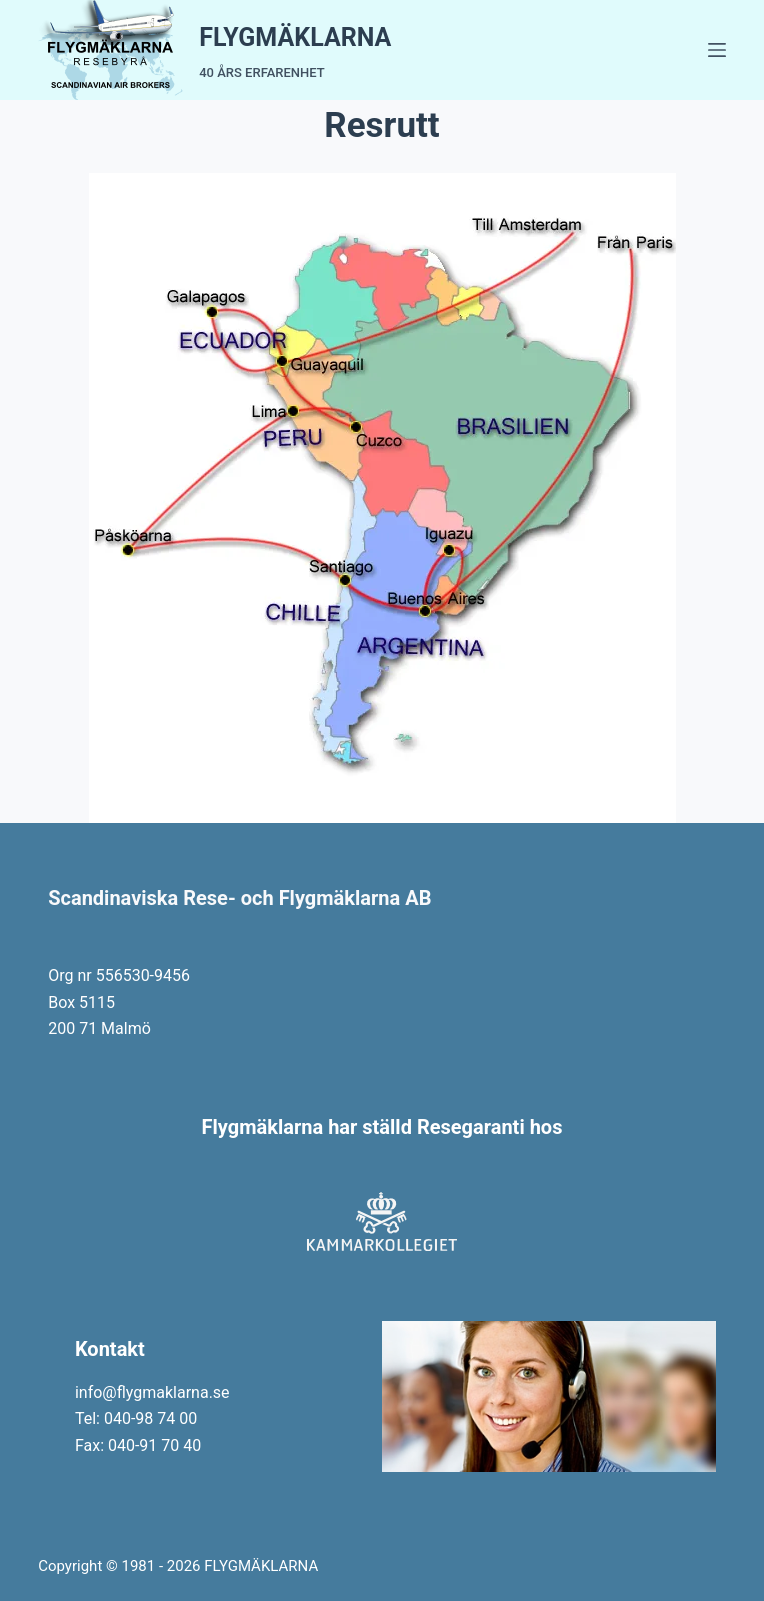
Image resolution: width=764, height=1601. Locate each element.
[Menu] (717, 50)
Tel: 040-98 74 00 (136, 1418)
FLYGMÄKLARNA (295, 37)
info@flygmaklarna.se (152, 1392)
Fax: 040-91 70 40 (138, 1445)
